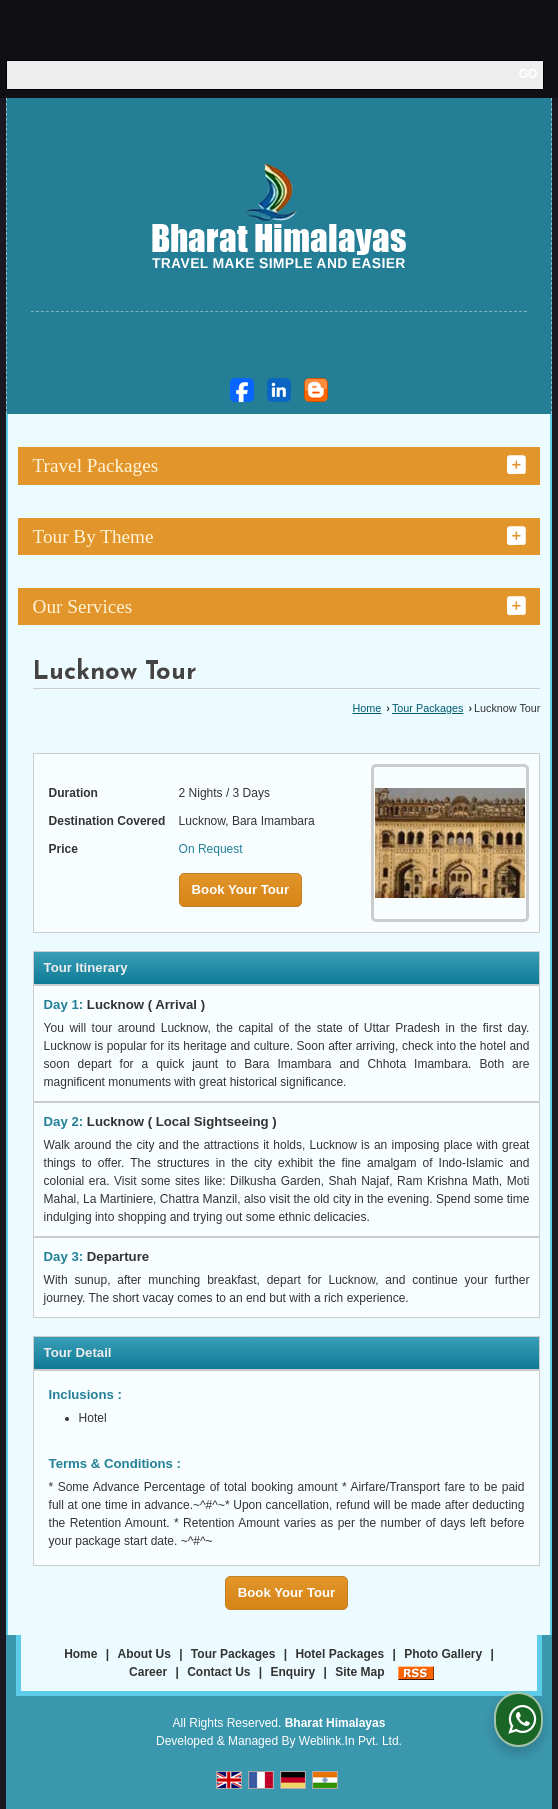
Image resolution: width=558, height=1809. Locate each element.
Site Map (359, 1672)
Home (367, 708)
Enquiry (293, 1672)
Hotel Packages (339, 1654)
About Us (144, 1654)
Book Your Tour (240, 889)
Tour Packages (427, 708)
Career (148, 1672)
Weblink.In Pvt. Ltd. (350, 1741)
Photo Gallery (443, 1654)
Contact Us (218, 1672)
